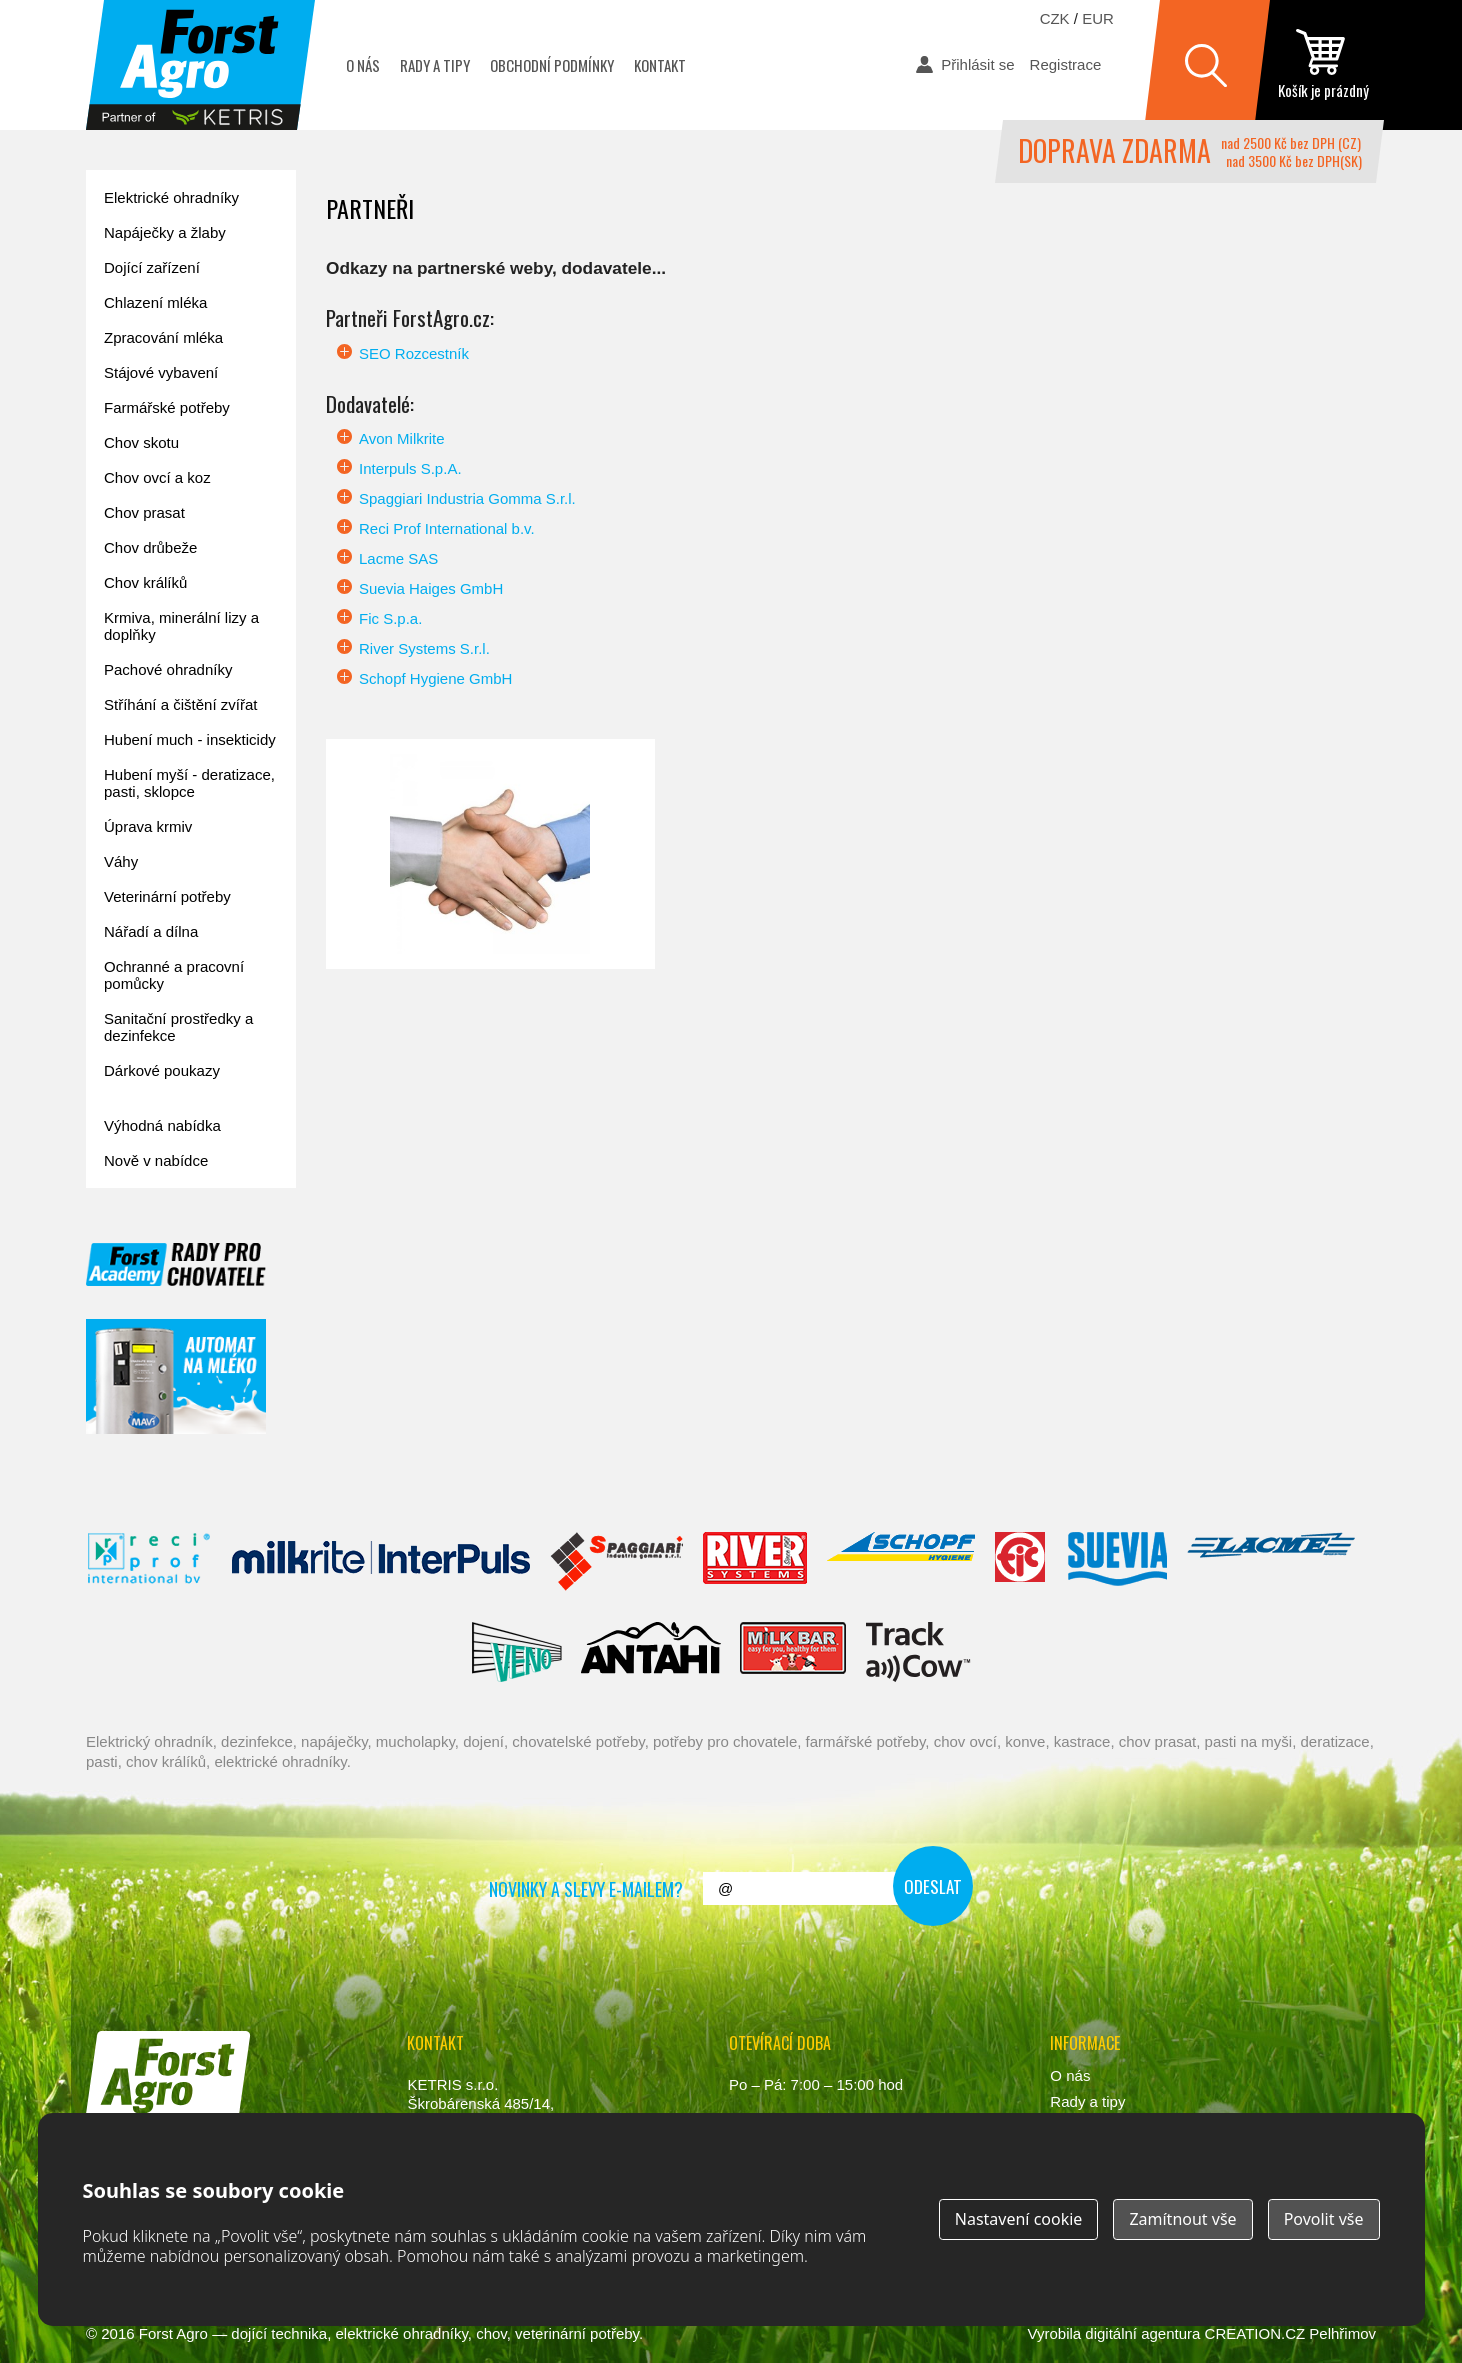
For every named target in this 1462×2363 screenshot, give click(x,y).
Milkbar (793, 1652)
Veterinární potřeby (167, 896)
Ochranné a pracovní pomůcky (174, 975)
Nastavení (1019, 2219)
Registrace (1066, 64)
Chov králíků (145, 582)
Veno (517, 1652)
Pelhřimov (1342, 2333)
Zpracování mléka (163, 337)
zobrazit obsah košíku (1323, 65)
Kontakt (660, 65)
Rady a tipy (435, 65)
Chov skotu (141, 442)
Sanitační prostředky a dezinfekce (178, 1027)
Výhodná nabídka (162, 1125)
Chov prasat (144, 512)
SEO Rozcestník (414, 353)
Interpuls (381, 1562)
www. (161, 2143)
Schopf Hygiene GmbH (435, 678)
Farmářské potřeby (167, 407)
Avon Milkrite (402, 438)
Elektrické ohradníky (171, 197)
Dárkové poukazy (162, 1070)
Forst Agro (173, 2333)
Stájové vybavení (161, 372)
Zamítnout (1182, 2219)
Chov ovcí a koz (157, 477)
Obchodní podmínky (552, 65)
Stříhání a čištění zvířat (180, 704)
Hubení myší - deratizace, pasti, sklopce (189, 783)
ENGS (918, 1652)
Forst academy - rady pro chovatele (176, 1264)
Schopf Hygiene (900, 1562)
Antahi (651, 1652)
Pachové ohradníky (168, 669)
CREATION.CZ (1255, 2333)
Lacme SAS (398, 558)
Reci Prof (149, 1562)
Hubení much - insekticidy (190, 739)
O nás (363, 65)
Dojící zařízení (152, 267)
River (754, 1562)
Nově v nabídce (156, 1160)
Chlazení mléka (155, 302)
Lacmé (1271, 1562)
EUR (1098, 18)
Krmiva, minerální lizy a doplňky (181, 626)
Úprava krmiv (148, 826)
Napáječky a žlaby (165, 232)
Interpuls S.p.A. (410, 468)
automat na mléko (176, 1376)
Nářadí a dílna (151, 931)
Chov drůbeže (150, 547)
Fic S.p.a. (390, 618)
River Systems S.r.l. (424, 648)
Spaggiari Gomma (616, 1562)
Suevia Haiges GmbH (431, 588)
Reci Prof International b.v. (447, 528)
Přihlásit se (977, 64)
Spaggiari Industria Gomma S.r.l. (467, 498)
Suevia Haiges (1117, 1562)
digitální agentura (1142, 2333)
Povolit (1324, 2219)
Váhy (121, 861)
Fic (1021, 1562)
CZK (1055, 18)
